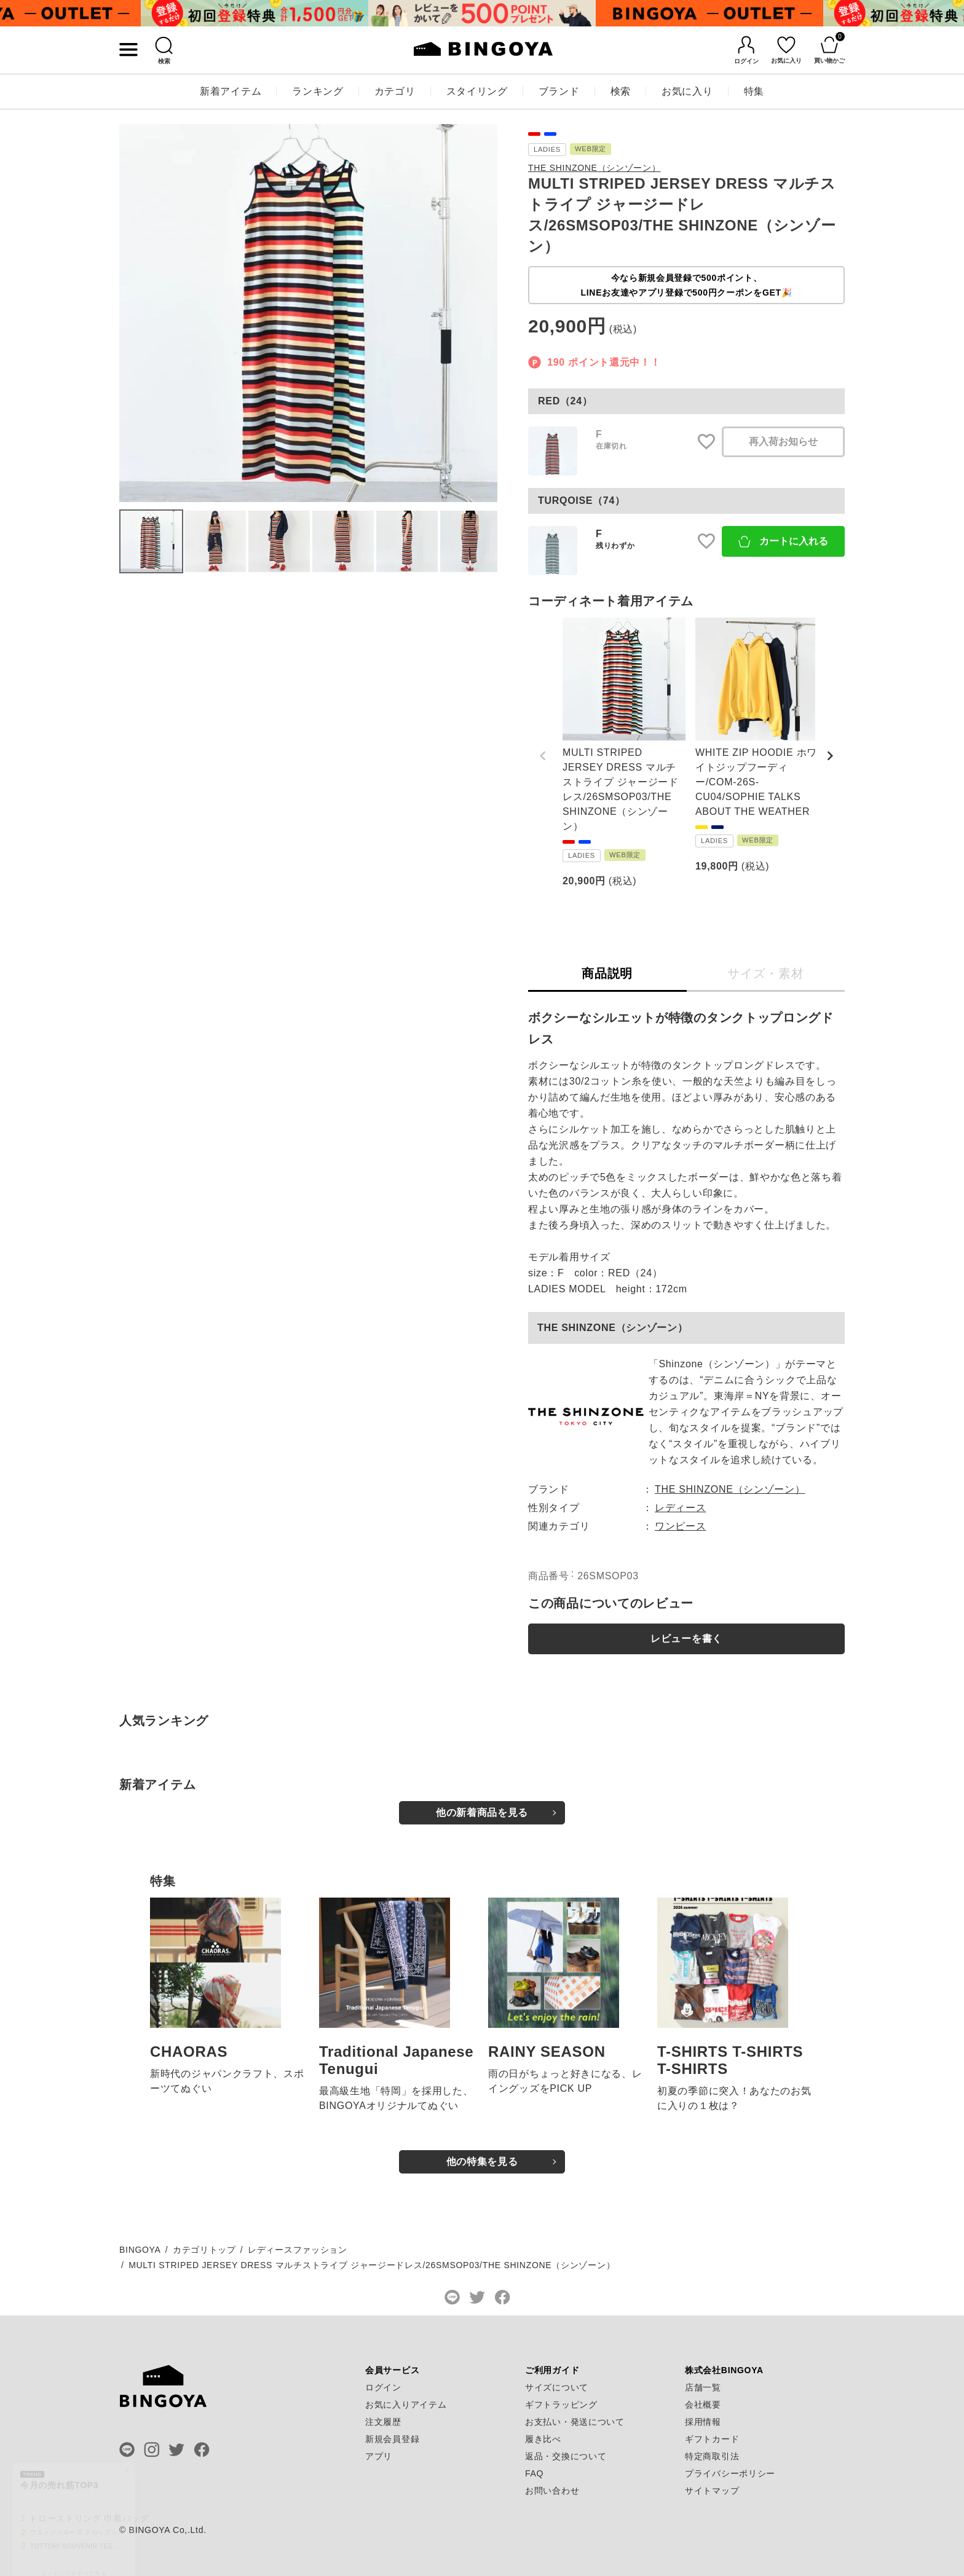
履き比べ (543, 2439)
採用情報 (703, 2422)
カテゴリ (395, 91)
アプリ (378, 2456)
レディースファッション (297, 2250)
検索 (620, 91)
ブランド (559, 91)
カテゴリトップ (204, 2250)
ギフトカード (712, 2439)
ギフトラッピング (561, 2404)
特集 (754, 91)
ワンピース (680, 1526)
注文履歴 (383, 2422)
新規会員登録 (392, 2439)
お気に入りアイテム (405, 2404)
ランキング (318, 91)
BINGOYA (140, 2250)
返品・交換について (565, 2456)
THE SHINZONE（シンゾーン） (594, 168)
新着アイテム (230, 91)
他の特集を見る (482, 2161)
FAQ (534, 2473)
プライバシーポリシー (730, 2473)
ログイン (383, 2387)
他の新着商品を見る (482, 1812)
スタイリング (477, 91)
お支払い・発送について (575, 2422)
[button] (543, 755)
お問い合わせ (552, 2491)
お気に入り (687, 91)
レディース (680, 1507)
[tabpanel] (254, 13)
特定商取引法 (712, 2456)
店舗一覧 (703, 2387)
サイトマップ (712, 2491)
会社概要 (703, 2404)
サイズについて (556, 2387)
